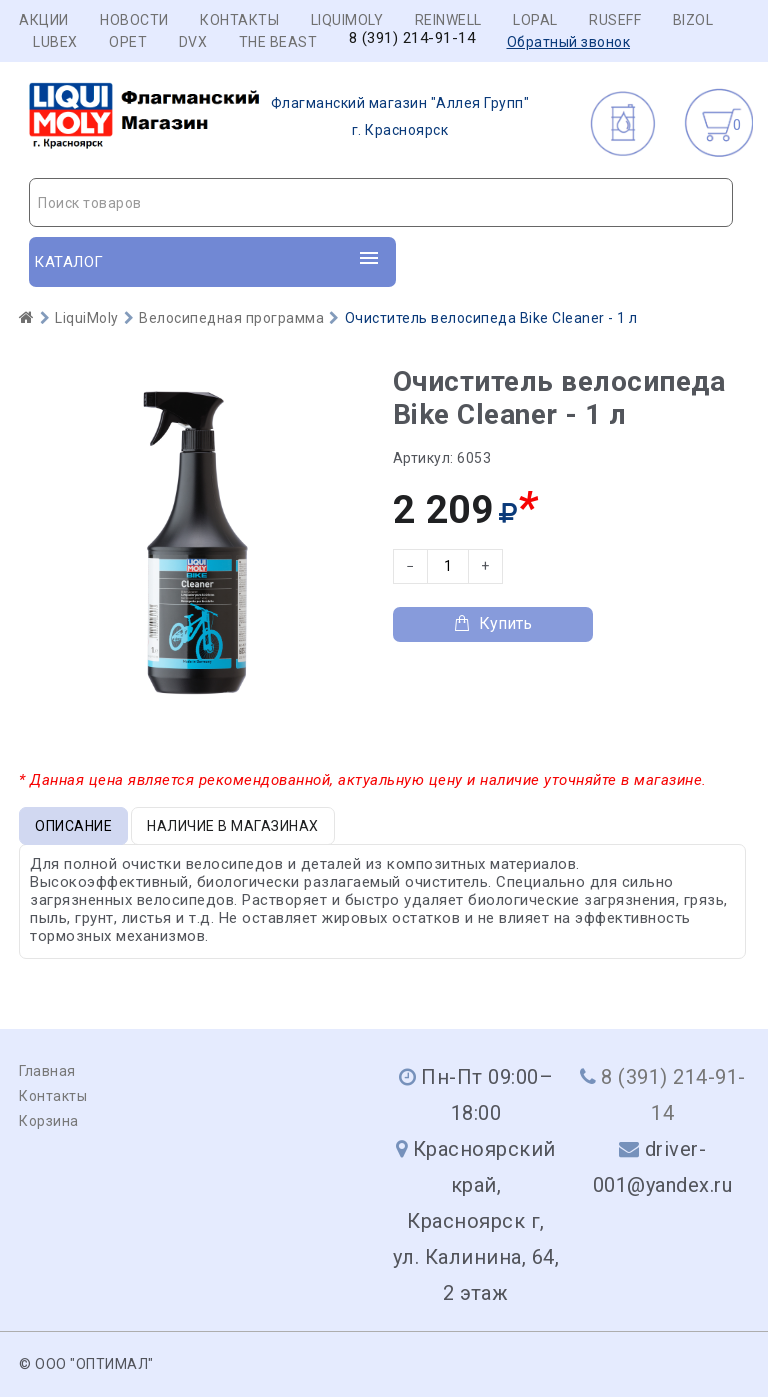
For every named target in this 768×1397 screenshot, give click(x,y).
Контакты (239, 20)
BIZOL (693, 20)
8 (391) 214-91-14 (412, 38)
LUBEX (55, 42)
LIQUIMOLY (347, 20)
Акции (44, 20)
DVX (193, 42)
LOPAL (535, 20)
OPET (128, 42)
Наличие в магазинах (233, 826)
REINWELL (448, 20)
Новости (134, 20)
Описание (73, 826)
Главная (47, 1071)
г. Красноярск (279, 117)
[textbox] (381, 203)
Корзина (49, 1121)
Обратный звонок (569, 42)
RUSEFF (615, 20)
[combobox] (381, 202)
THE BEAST (278, 42)
